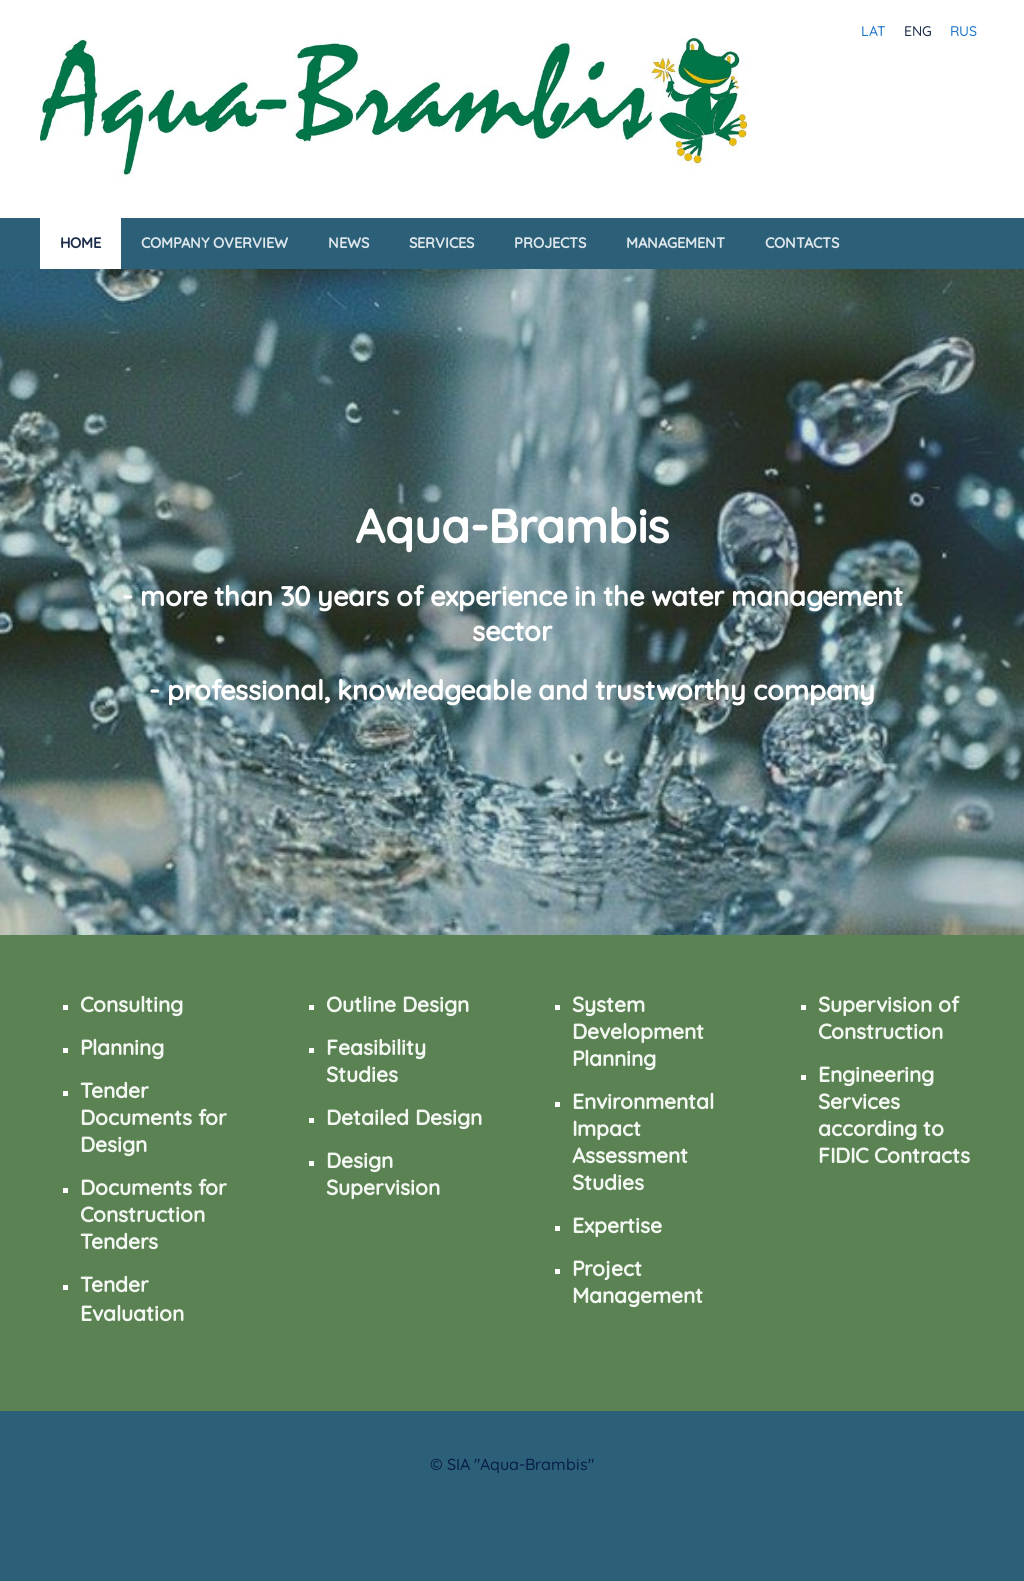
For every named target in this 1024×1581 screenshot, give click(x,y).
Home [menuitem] (80, 243)
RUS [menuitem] (963, 31)
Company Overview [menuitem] (214, 243)
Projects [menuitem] (550, 243)
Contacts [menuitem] (802, 243)
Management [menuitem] (675, 243)
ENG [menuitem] (918, 31)
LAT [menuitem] (873, 31)
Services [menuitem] (441, 243)
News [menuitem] (348, 243)
